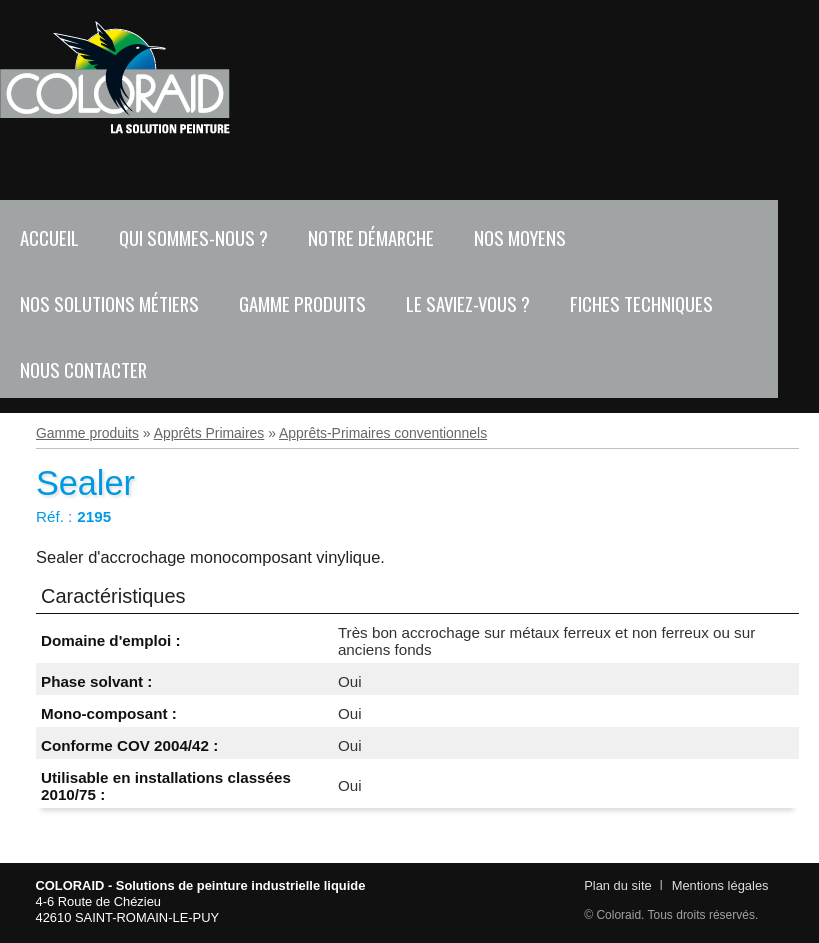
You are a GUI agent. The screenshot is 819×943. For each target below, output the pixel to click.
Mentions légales (720, 885)
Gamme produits (302, 303)
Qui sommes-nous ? (193, 237)
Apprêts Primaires (209, 433)
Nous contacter (83, 369)
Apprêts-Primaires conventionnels (383, 433)
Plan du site (617, 885)
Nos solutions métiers (109, 303)
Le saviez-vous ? (468, 303)
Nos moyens (520, 237)
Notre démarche (371, 237)
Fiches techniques (641, 303)
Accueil (49, 237)
